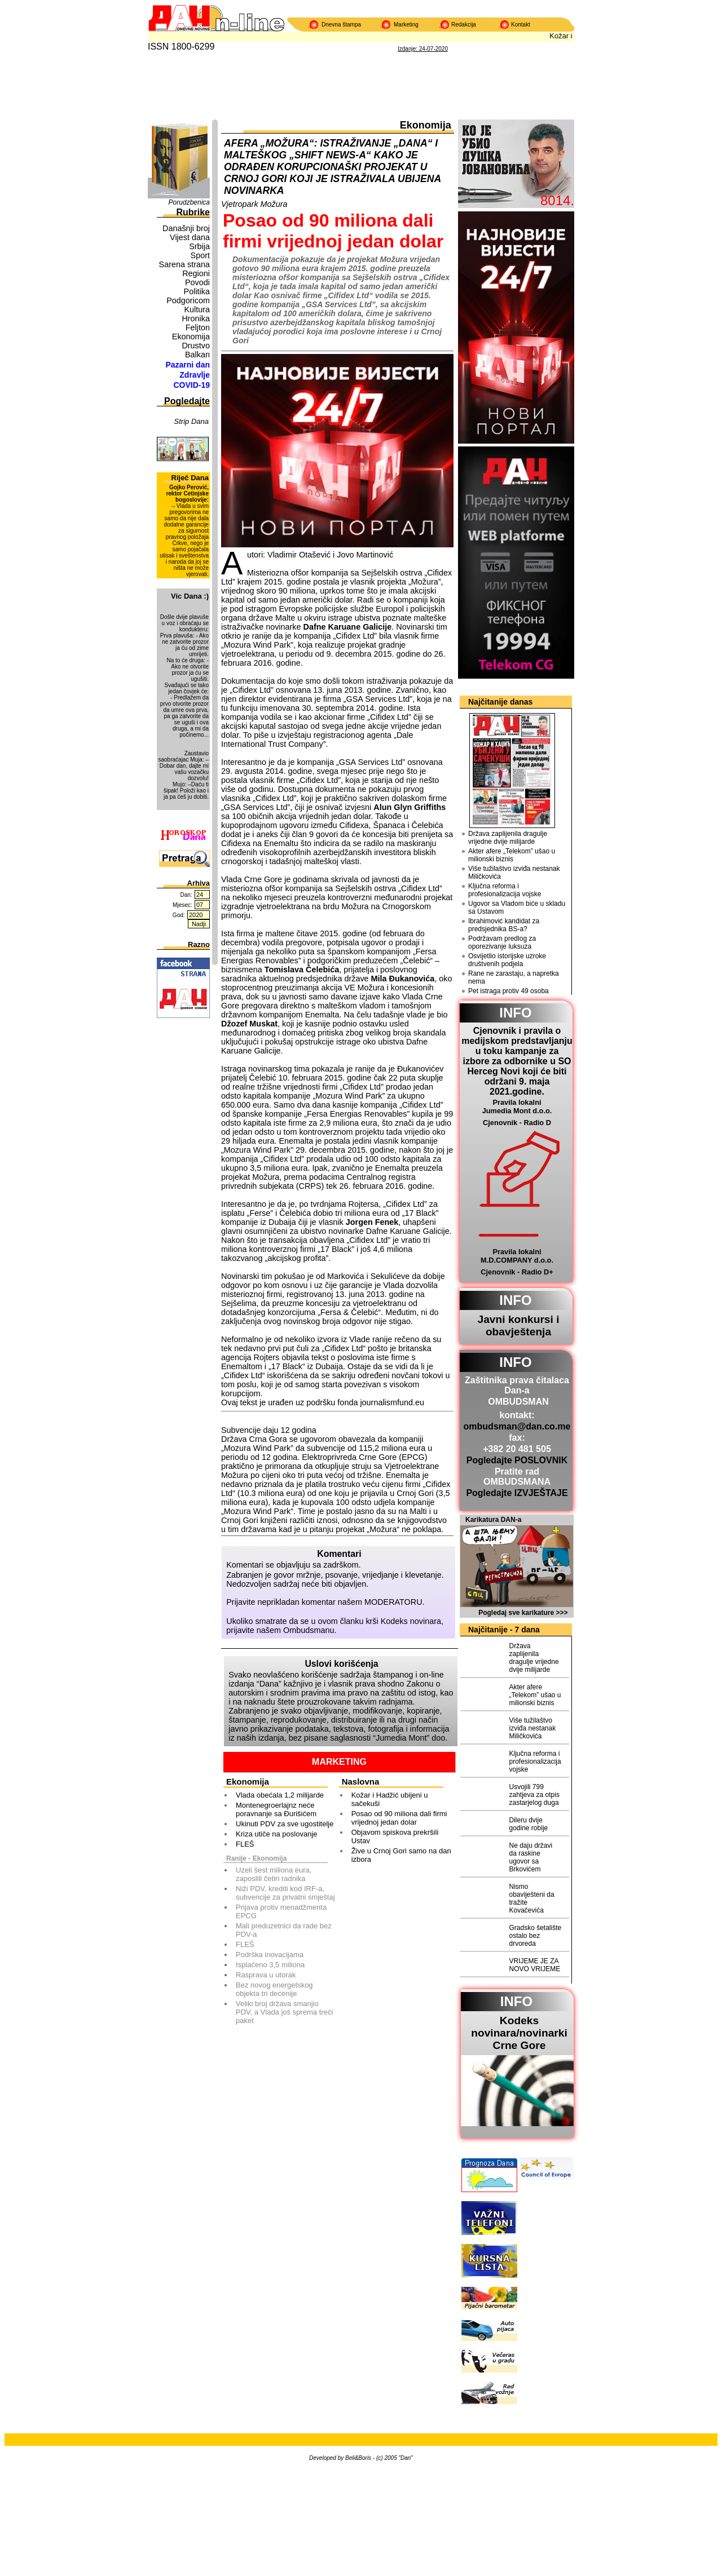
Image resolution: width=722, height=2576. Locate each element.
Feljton (198, 327)
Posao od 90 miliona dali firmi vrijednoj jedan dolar (399, 1817)
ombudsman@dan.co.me (517, 1426)
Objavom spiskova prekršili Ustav (395, 1836)
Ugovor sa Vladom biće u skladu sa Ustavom (516, 907)
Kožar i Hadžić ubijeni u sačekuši (389, 1799)
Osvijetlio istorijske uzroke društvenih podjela (507, 960)
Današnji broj (186, 228)
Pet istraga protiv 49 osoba (508, 991)
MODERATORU (393, 1601)
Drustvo (196, 345)
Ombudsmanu (308, 1630)
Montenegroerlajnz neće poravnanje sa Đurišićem (276, 1809)
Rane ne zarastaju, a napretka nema (513, 977)
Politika (197, 291)
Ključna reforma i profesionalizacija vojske (504, 890)
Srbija (199, 246)
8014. (557, 200)
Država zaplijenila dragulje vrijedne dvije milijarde (507, 838)
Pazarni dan (187, 364)
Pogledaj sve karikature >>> (522, 1613)
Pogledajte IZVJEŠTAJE (516, 1493)
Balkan (197, 354)
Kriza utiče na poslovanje (277, 1834)
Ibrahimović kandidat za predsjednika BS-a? (503, 925)
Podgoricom (188, 300)
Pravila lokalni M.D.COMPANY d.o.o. (517, 1255)
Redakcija (463, 24)
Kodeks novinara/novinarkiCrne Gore (519, 2033)
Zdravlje (194, 374)
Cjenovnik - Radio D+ (517, 1272)
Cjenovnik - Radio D (517, 1122)
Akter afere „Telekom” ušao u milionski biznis (511, 855)
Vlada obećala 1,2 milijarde (280, 1795)
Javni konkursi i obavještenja (518, 1325)
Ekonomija (191, 336)
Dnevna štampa (341, 24)
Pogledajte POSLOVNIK (517, 1460)
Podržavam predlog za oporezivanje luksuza (502, 942)
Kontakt (520, 24)
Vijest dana (190, 237)
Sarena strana (184, 264)
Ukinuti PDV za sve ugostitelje (284, 1824)
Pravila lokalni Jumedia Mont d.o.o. (517, 1106)
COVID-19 (191, 385)
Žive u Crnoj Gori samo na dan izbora (401, 1855)
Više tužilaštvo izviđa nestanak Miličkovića (514, 872)
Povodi (197, 282)
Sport (200, 255)
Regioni (196, 273)
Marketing (406, 24)
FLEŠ (245, 1844)
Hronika (196, 318)
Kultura (197, 309)
